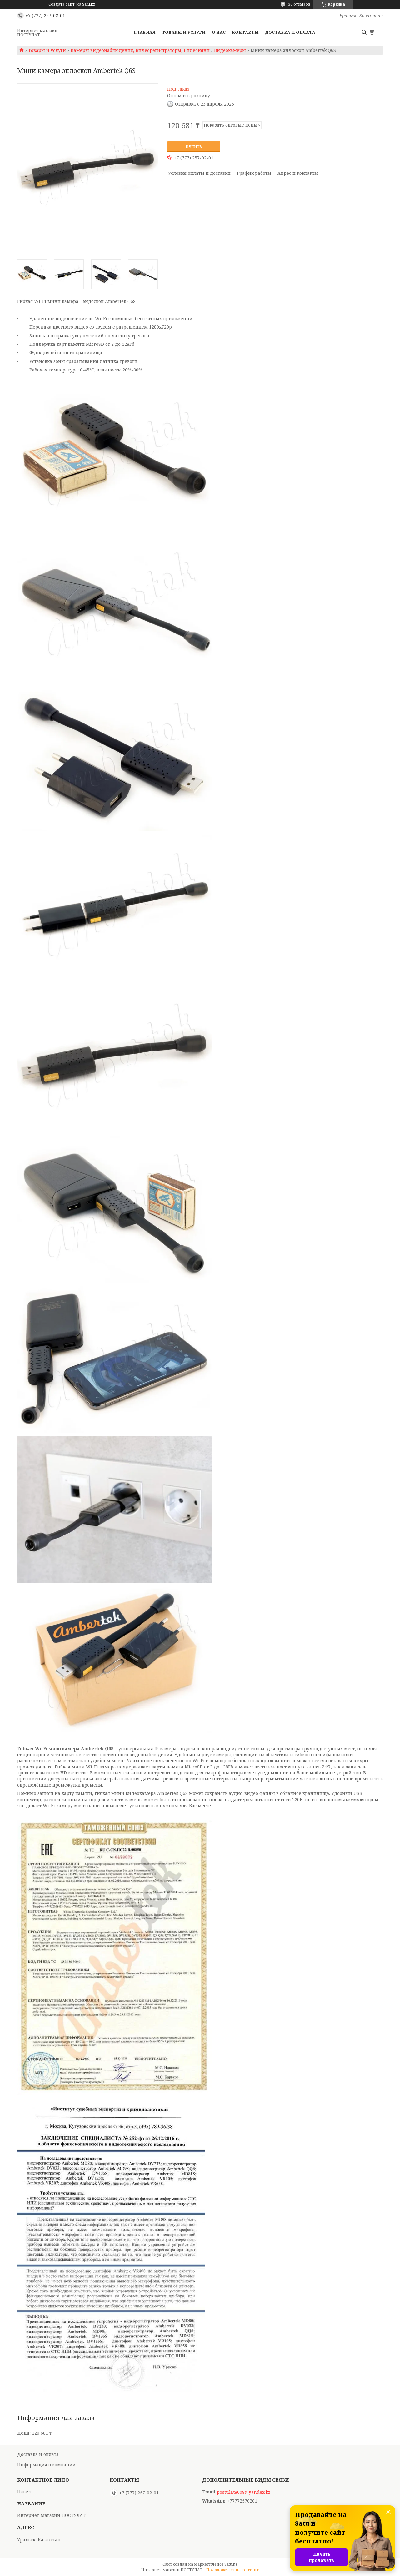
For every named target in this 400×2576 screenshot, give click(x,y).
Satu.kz (231, 2564)
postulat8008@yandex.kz (243, 2492)
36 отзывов (299, 4)
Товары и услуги (184, 32)
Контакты (245, 32)
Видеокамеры (230, 50)
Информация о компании (46, 2465)
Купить (194, 146)
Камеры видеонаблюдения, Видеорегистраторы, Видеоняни (140, 50)
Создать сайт (61, 4)
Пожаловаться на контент (232, 2570)
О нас (219, 32)
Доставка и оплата (290, 32)
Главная (145, 32)
